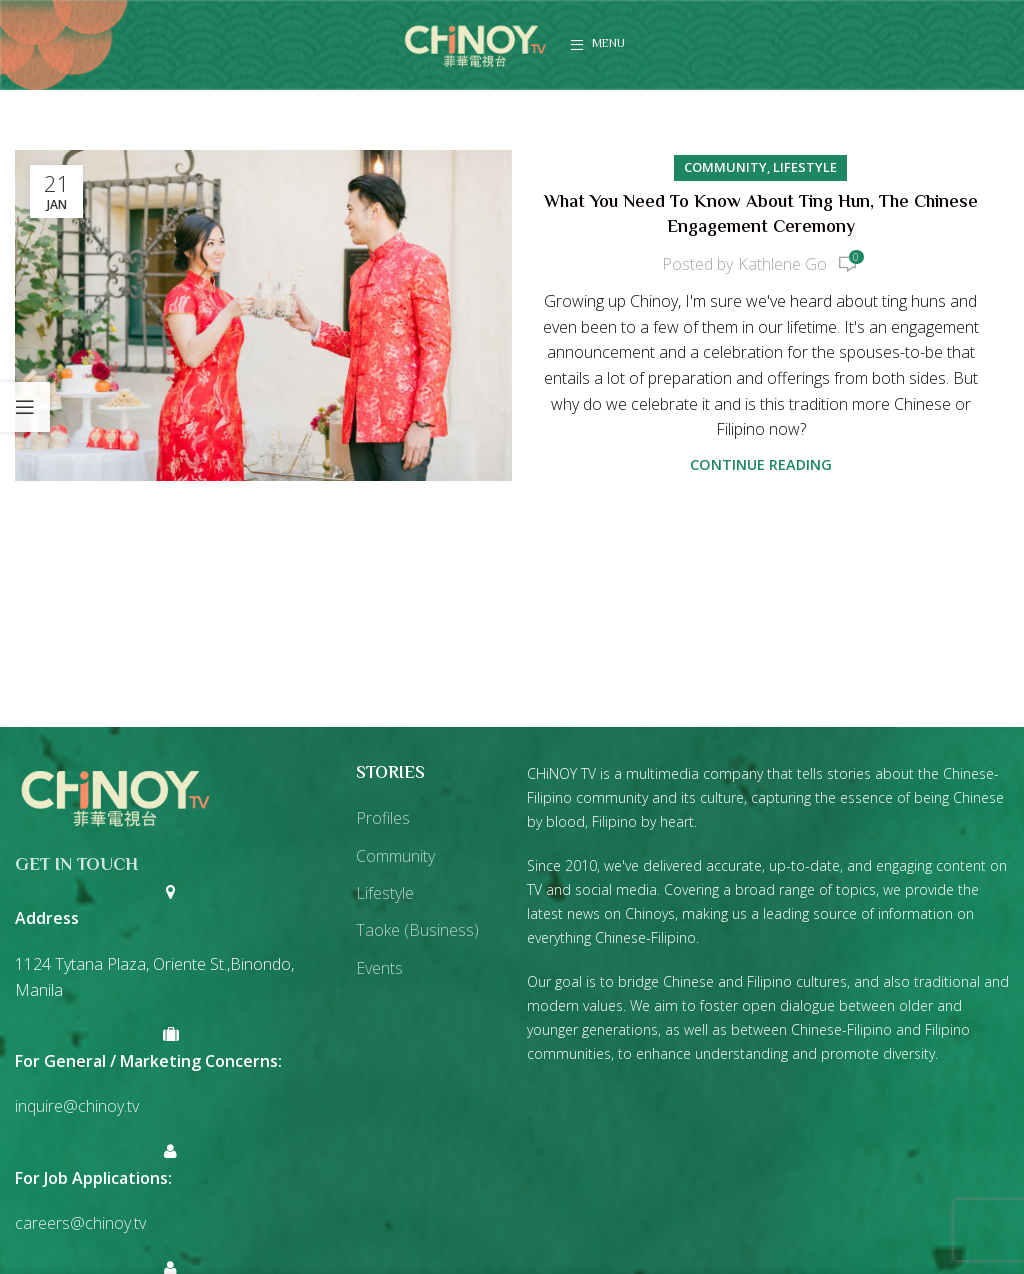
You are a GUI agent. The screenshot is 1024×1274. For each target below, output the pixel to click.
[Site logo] (475, 43)
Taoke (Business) (417, 930)
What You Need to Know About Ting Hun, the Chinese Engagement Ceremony (761, 215)
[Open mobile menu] (597, 45)
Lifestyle (805, 167)
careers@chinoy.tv (80, 1223)
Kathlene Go (782, 264)
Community (725, 167)
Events (379, 968)
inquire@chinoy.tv (77, 1106)
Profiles (383, 818)
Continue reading (761, 464)
